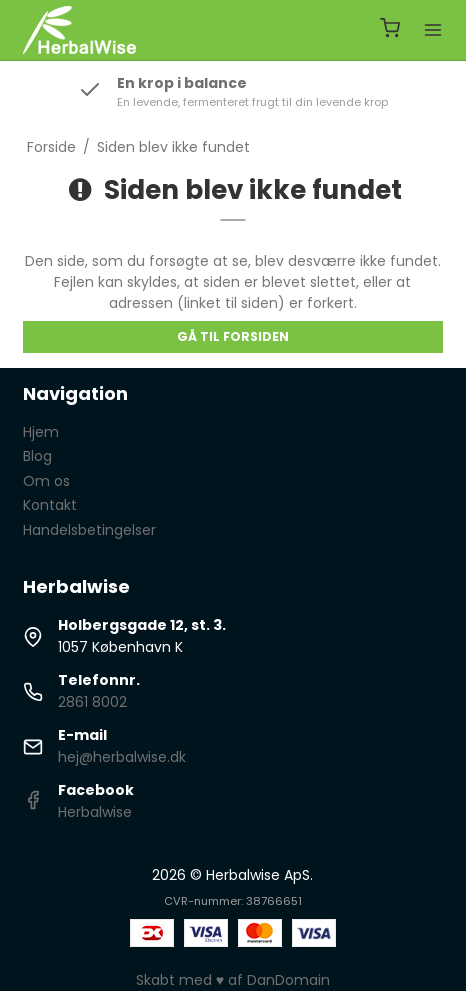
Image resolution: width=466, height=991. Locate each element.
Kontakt (50, 505)
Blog (37, 456)
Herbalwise (95, 812)
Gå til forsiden (233, 336)
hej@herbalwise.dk (122, 757)
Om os (46, 481)
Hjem (41, 432)
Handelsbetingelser (89, 530)
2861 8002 (92, 702)
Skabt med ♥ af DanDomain (233, 980)
